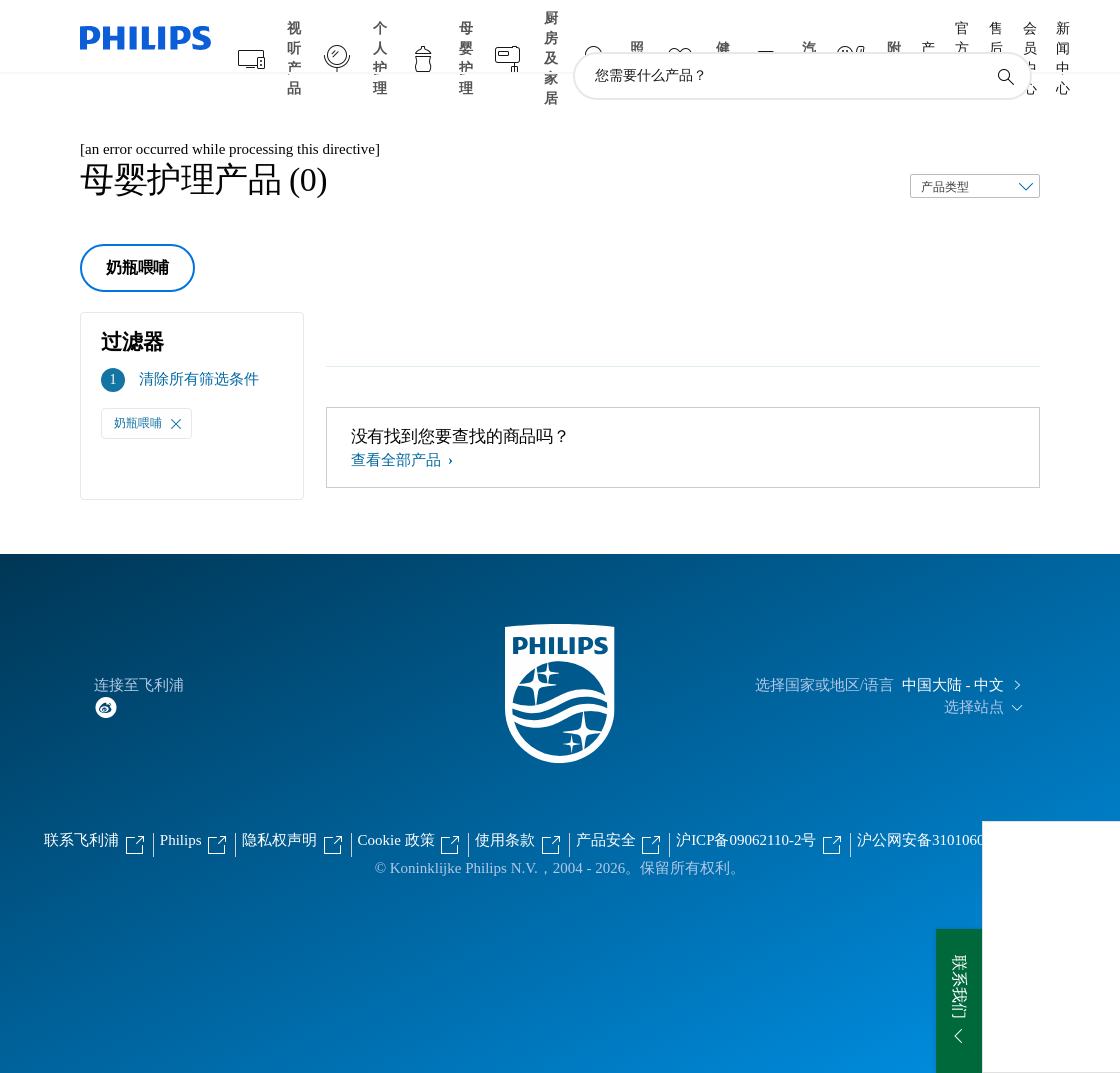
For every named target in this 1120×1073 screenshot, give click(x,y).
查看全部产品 (398, 421)
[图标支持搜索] (1005, 38)
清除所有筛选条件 (199, 340)
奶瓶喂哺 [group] (137, 228)
